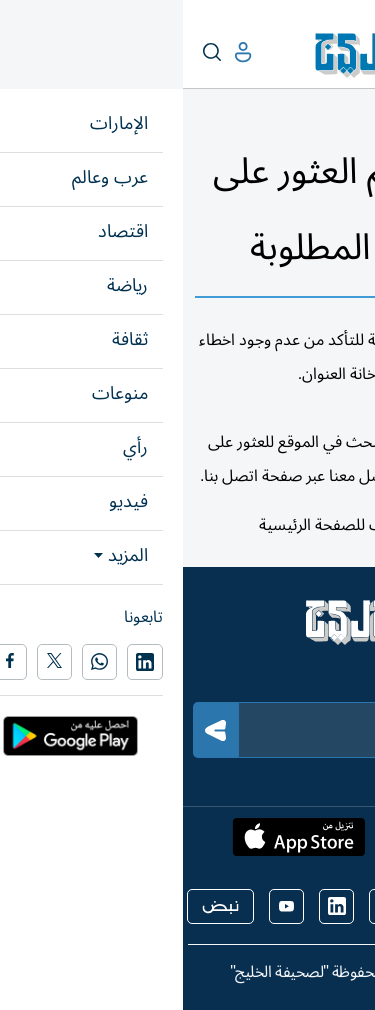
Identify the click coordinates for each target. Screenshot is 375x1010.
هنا (247, 525)
